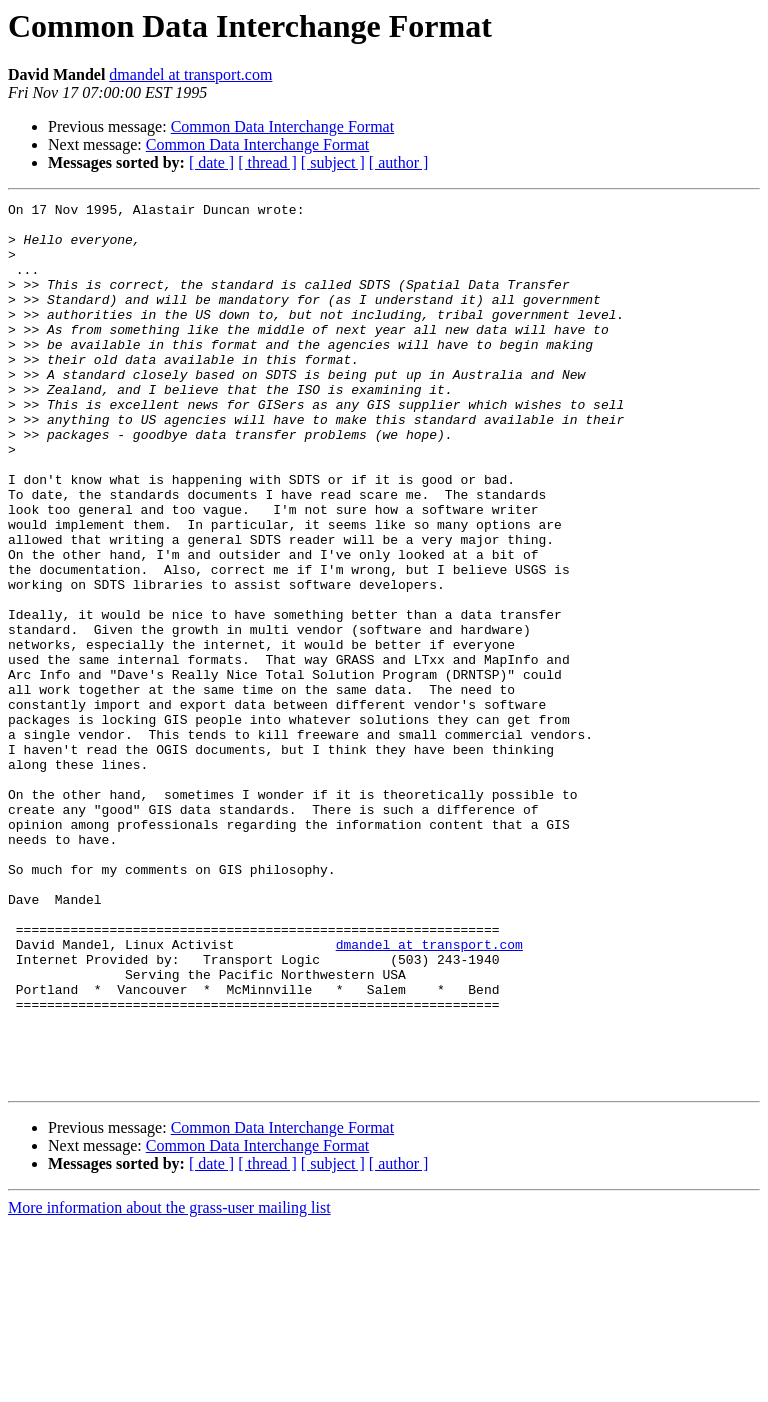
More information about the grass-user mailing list (169, 1384)
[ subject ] (333, 162)
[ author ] (399, 162)
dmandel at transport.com (190, 74)
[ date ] (211, 162)
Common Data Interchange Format (283, 126)
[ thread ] (267, 162)
